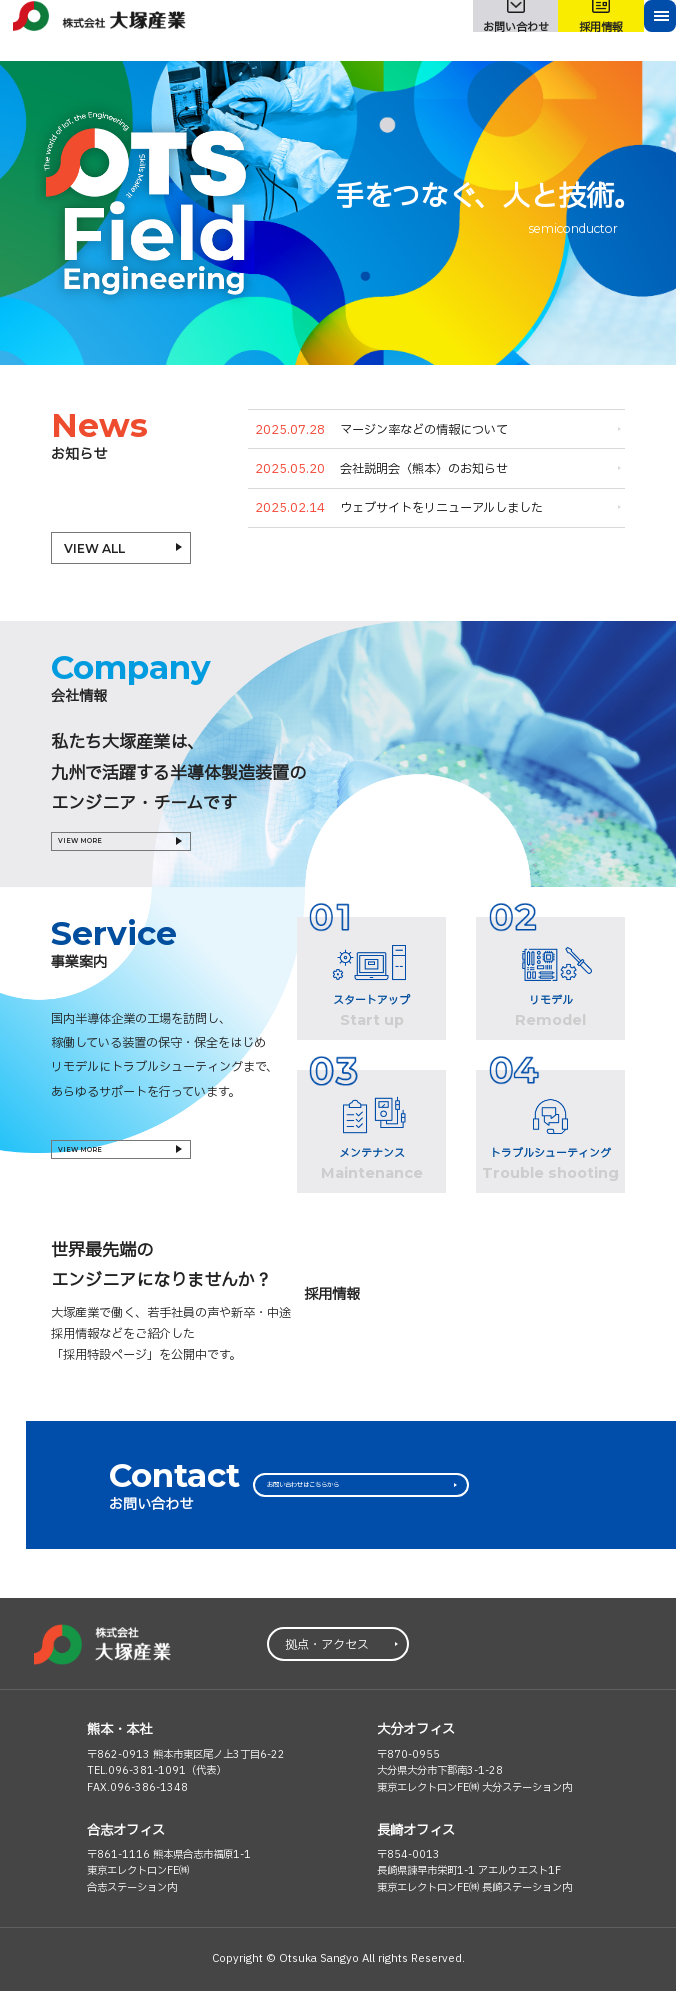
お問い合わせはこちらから (349, 1486)
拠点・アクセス (327, 1645)
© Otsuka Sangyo (312, 1958)
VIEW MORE (103, 848)
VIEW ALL (94, 548)
